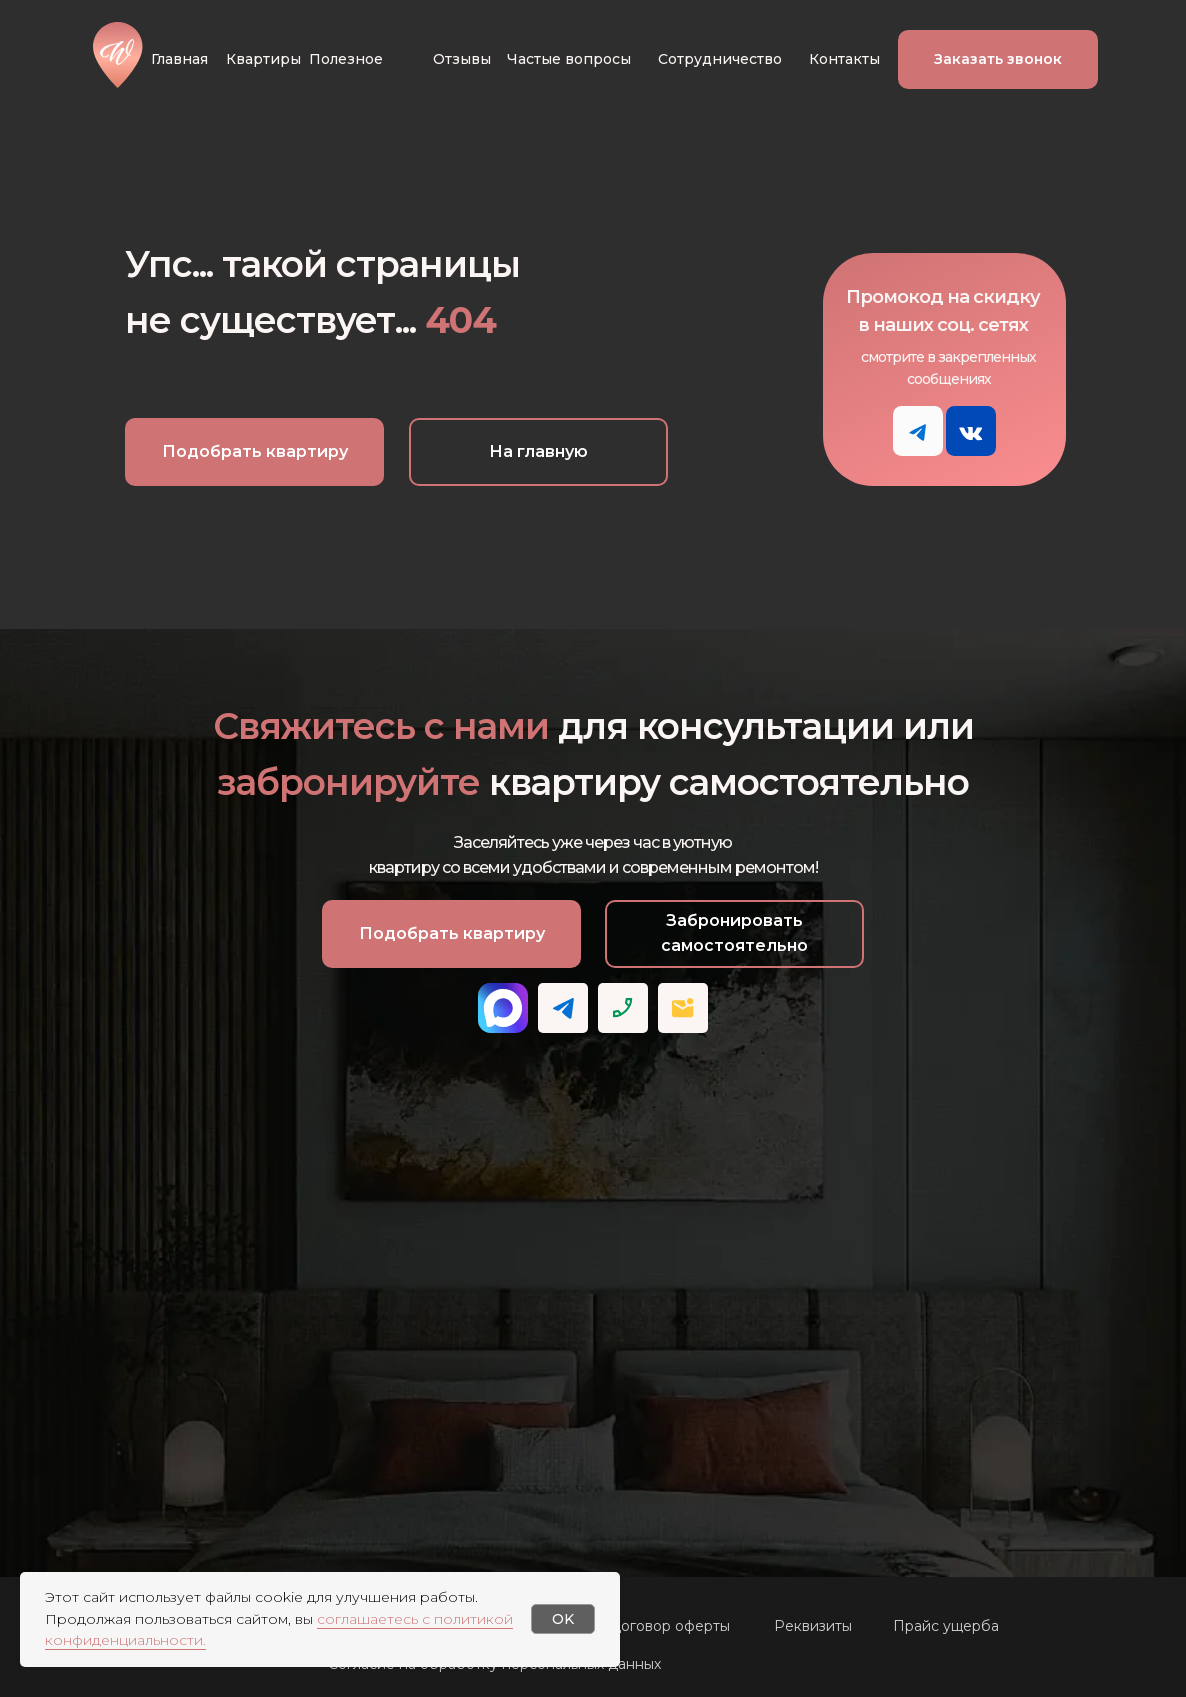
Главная (179, 59)
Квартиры (263, 59)
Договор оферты (669, 1626)
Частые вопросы (569, 59)
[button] (998, 59)
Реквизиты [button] (813, 1626)
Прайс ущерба (946, 1626)
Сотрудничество (720, 59)
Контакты (844, 59)
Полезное (346, 59)
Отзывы (462, 59)
